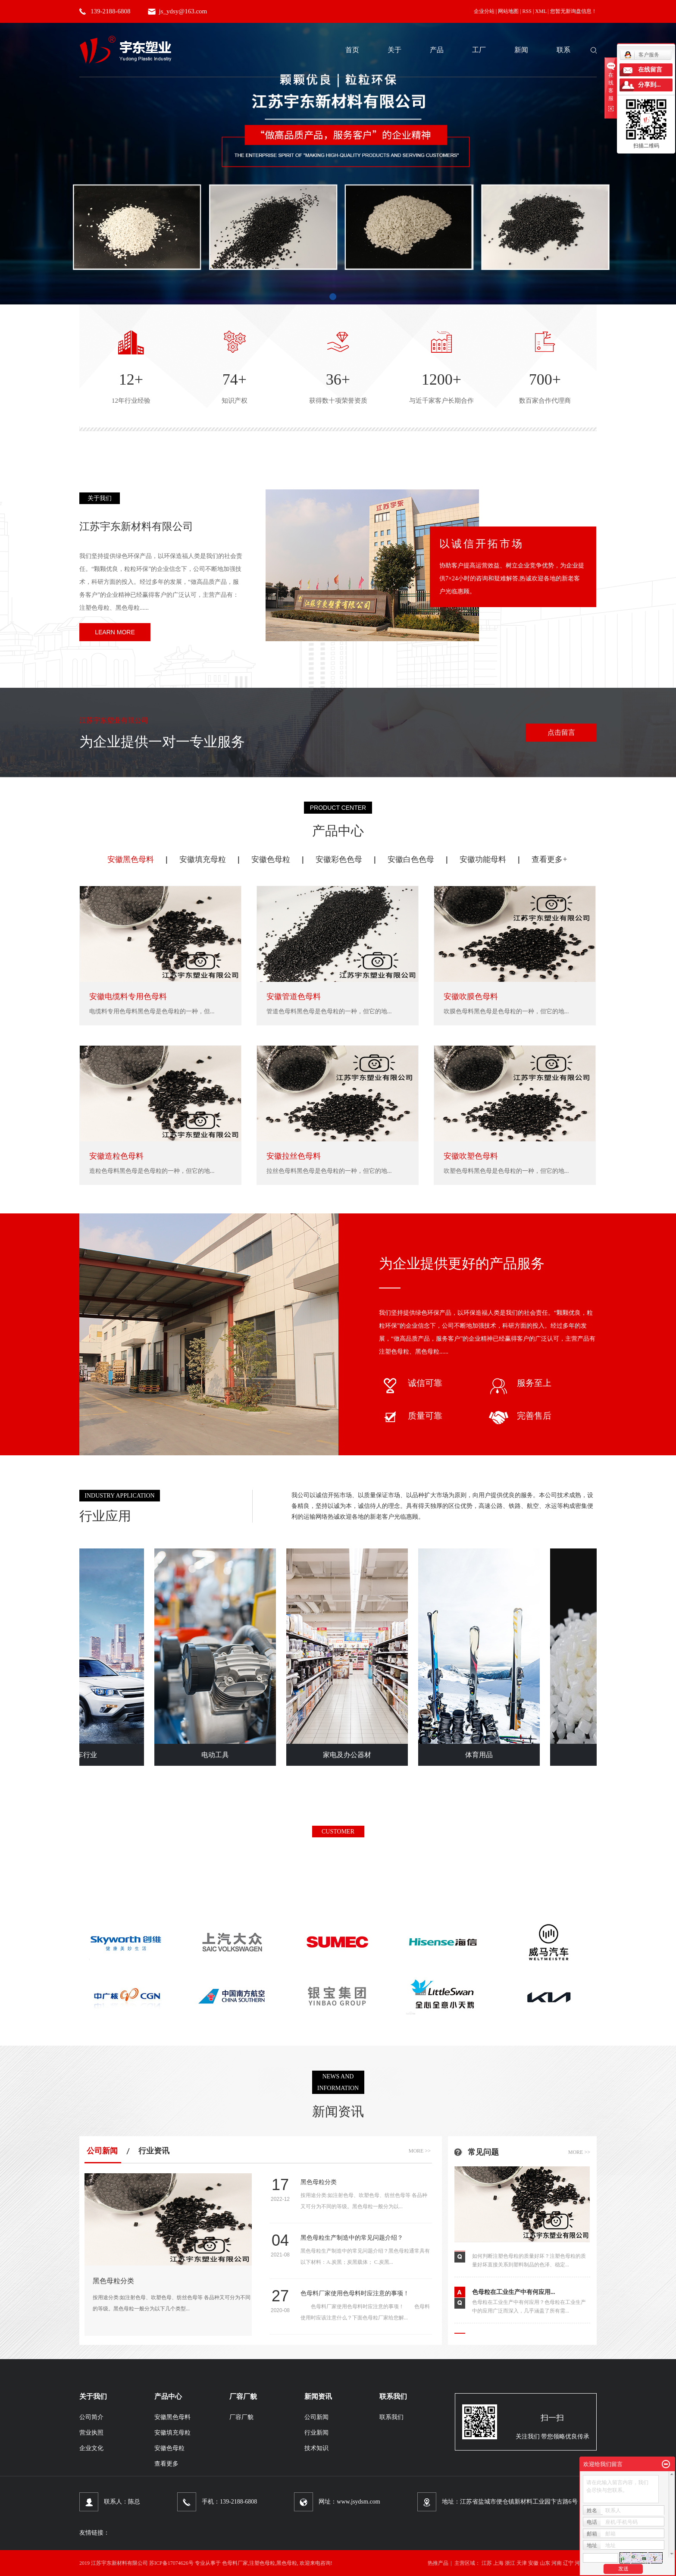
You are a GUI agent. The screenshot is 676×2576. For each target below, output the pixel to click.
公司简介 (91, 2417)
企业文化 (91, 2448)
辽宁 (568, 2563)
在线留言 (650, 69)
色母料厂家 (235, 2563)
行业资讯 (153, 2151)
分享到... (649, 84)
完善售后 (519, 1415)
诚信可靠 (410, 1383)
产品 (437, 49)
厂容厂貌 (241, 2417)
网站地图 (508, 11)
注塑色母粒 (262, 2563)
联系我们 (391, 2417)
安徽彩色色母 (339, 859)
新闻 (521, 49)
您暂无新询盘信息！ (573, 11)
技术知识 (316, 2448)
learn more (115, 632)
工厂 (479, 49)
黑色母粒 (286, 2563)
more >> (420, 2151)
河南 (556, 2563)
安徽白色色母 (411, 859)
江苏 (487, 2563)
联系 (563, 49)
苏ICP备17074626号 (171, 2563)
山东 (545, 2563)
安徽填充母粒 (202, 859)
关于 (394, 49)
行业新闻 (316, 2432)
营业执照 (91, 2432)
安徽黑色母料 (130, 859)
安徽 (533, 2563)
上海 (498, 2563)
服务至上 (519, 1383)
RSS (527, 11)
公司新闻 (102, 2151)
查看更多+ (549, 859)
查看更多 (166, 2463)
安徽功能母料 (483, 859)
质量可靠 (410, 1415)
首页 (352, 49)
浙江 (510, 2563)
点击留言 (561, 732)
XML (540, 11)
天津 (521, 2563)
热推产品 (438, 2563)
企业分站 (484, 11)
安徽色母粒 (270, 859)
